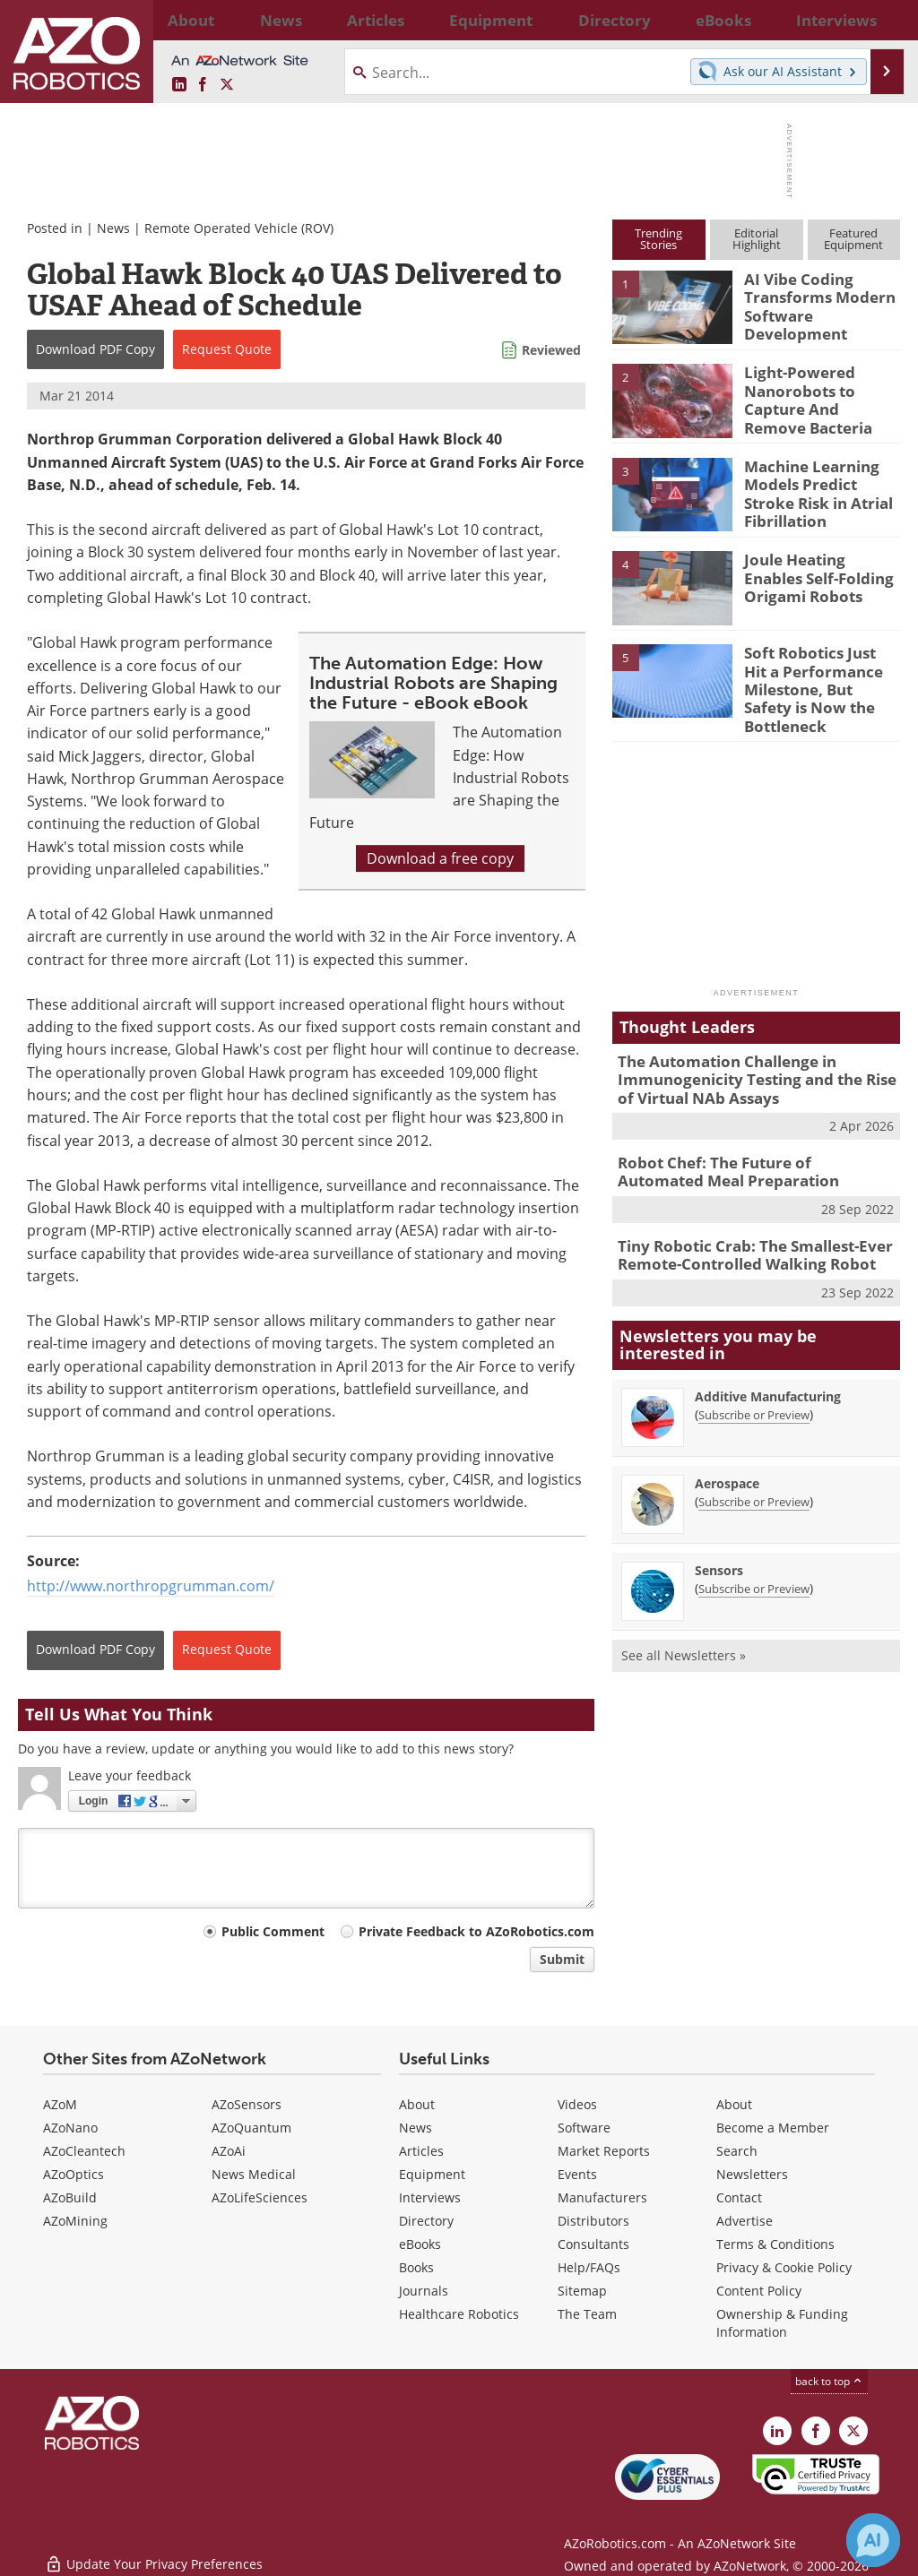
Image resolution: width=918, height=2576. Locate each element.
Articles (421, 2150)
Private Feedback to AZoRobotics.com (476, 1931)
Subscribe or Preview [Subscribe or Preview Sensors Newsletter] (754, 1554)
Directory (426, 2220)
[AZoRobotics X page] (227, 85)
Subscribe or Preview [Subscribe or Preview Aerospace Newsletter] (754, 1467)
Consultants (593, 2244)
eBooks (420, 2244)
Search (737, 2150)
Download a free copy (440, 858)
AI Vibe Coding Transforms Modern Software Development (811, 303)
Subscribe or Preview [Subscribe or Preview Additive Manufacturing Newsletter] (754, 1380)
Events (577, 2174)
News (113, 228)
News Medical (254, 2174)
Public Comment (273, 1931)
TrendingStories (658, 239)
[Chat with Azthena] (873, 2540)
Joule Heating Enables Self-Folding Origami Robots (817, 573)
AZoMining (75, 2220)
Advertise (744, 2220)
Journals (423, 2290)
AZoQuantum (251, 2127)
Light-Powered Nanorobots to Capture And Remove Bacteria (816, 396)
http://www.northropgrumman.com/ (150, 1586)
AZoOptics (73, 2174)
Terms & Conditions (775, 2244)
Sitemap (582, 2290)
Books (416, 2267)
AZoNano (70, 2127)
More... (883, 20)
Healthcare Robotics (459, 2313)
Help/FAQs (589, 2267)
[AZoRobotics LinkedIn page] (179, 85)
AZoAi (229, 2150)
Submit (562, 1959)
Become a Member (772, 2127)
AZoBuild (70, 2197)
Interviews (430, 2197)
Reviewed (551, 349)
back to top (829, 2381)
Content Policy (758, 2290)
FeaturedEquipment (853, 239)
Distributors (593, 2220)
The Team (587, 2313)
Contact (739, 2197)
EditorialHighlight (756, 239)
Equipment (432, 2174)
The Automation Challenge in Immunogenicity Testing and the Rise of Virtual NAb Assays (753, 1056)
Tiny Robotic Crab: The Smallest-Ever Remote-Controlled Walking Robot (742, 1222)
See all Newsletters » (683, 1620)
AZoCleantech (84, 2150)
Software (584, 2127)
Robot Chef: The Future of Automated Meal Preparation (745, 1143)
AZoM (60, 2104)
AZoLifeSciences (259, 2197)
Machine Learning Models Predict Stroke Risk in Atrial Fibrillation (818, 489)
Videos (577, 2104)
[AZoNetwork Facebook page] (202, 85)
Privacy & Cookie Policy (784, 2267)
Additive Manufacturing (768, 1361)
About (417, 2104)
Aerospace (727, 1448)
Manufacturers (602, 2197)
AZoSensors (246, 2104)
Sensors (719, 1535)
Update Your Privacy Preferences (154, 2553)
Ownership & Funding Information (782, 2322)
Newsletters (752, 2174)
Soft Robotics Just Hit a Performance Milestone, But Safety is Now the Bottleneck (821, 675)
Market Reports (604, 2150)
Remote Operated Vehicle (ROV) (238, 228)
